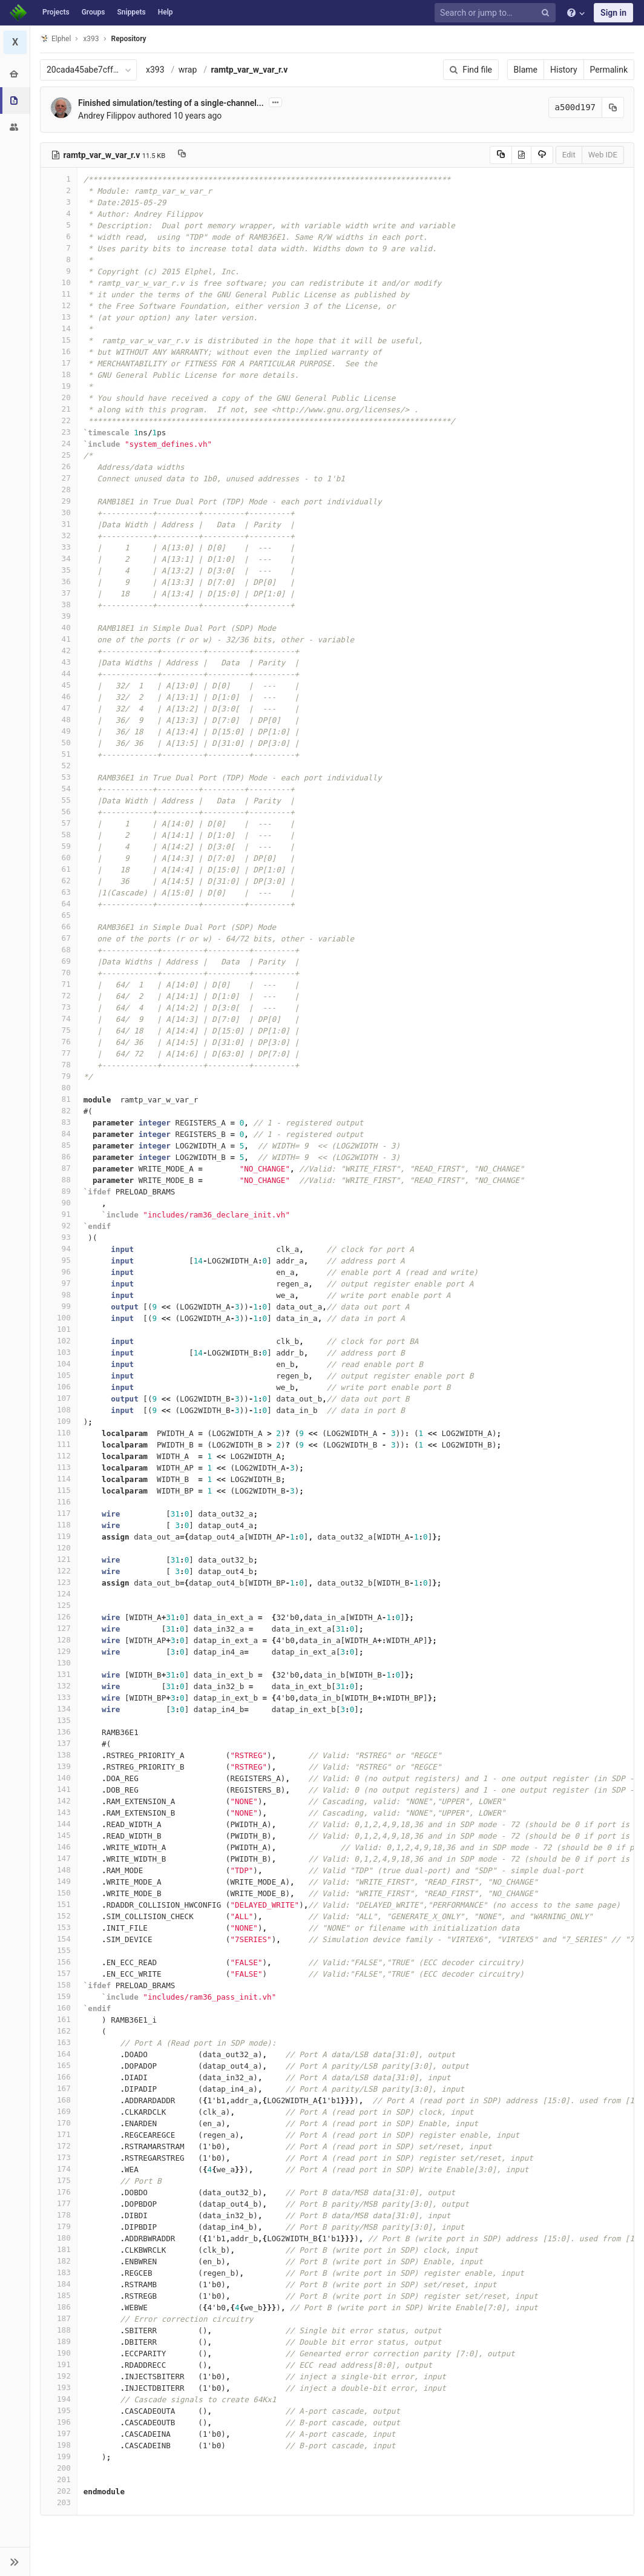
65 (59, 915)
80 (59, 1087)
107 (59, 1398)
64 (59, 903)
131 (59, 1674)
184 (59, 2283)
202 (59, 2490)
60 (59, 857)
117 (59, 1513)
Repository (128, 39)
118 (59, 1524)
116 (59, 1501)
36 (59, 581)
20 (59, 397)
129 (59, 1651)
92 (59, 1225)
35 (59, 570)
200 (59, 2467)
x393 (155, 69)
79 (59, 1076)
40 (59, 627)
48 (59, 719)
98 (59, 1294)
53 (59, 777)
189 (59, 2341)
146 (59, 1846)
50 (59, 742)
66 (59, 926)
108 (59, 1409)
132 (59, 1685)
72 (59, 995)
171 (59, 2134)
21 (59, 408)
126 (59, 1616)
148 (59, 1869)
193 (59, 2387)
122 (59, 1570)
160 (59, 2007)
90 (59, 1202)
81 (59, 1099)
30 (59, 512)
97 (59, 1283)
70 (59, 972)
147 (59, 1858)
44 (59, 673)
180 (59, 2237)
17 (59, 362)
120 (59, 1547)
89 (59, 1191)
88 (59, 1179)
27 (59, 478)
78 (59, 1064)
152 (59, 1915)
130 (59, 1662)
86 (59, 1156)
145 (59, 1835)
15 (59, 339)
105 (59, 1375)
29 (59, 501)
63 (59, 892)
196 (59, 2421)
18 (59, 374)
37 (59, 593)
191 (59, 2364)
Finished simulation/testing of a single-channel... (171, 103)
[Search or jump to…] (497, 13)
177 (59, 2203)
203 (59, 2502)
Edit (569, 154)
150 (59, 1892)
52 (59, 765)
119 (59, 1536)
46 (59, 696)
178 (59, 2214)
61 (59, 869)
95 (59, 1260)
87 (59, 1168)
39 (59, 616)
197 (59, 2433)
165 (59, 2065)
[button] (15, 2561)
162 (59, 2030)
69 (59, 961)
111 (59, 1444)
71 (59, 984)
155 (59, 1950)
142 (59, 1800)
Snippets (131, 12)
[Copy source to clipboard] (501, 155)
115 (59, 1490)
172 (59, 2145)
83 (59, 1122)
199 (59, 2456)
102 (59, 1340)
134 (59, 1708)
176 (59, 2191)
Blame (525, 69)
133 (59, 1697)
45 (59, 685)
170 (59, 2122)
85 (59, 1145)
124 (59, 1593)
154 (59, 1938)
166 (59, 2076)
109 (59, 1421)
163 (59, 2042)
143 (59, 1812)
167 (59, 2088)
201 (59, 2479)
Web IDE (602, 154)
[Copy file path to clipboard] (181, 155)
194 (59, 2398)
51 (59, 754)
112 (59, 1455)
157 (59, 1973)
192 (59, 2375)
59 (59, 846)
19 (59, 385)
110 (59, 1432)
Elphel (55, 38)
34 (59, 558)
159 (59, 1996)
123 (59, 1582)
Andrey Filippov (107, 115)
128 (59, 1639)
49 (59, 731)
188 (59, 2329)
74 (59, 1018)
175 (59, 2180)
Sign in (613, 13)
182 (59, 2260)
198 (59, 2444)
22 (59, 420)
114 (59, 1478)
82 (59, 1110)
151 (59, 1904)
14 (59, 328)
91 (59, 1214)
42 (59, 650)
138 (59, 1754)
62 (59, 880)
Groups (93, 12)
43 (59, 662)
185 (59, 2295)
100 (59, 1317)
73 (59, 1007)
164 (59, 2053)
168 (59, 2099)
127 (59, 1628)
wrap (188, 69)
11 (59, 293)
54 (59, 788)
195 (59, 2410)
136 (59, 1731)
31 (59, 524)
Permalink (609, 69)
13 (59, 316)
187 (59, 2318)
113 (59, 1467)
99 (59, 1306)
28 (59, 489)
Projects (56, 12)
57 (59, 823)
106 (59, 1386)
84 (59, 1133)
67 (59, 938)
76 (59, 1041)
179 (59, 2226)
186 (59, 2306)
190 (59, 2352)
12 (59, 305)
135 (59, 1720)
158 (59, 1984)
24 (59, 443)
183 (59, 2272)
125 (59, 1605)
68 (59, 949)
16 (59, 351)
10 (59, 282)
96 (59, 1271)
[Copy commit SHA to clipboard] (613, 107)
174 (59, 2168)
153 (59, 1927)
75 (59, 1030)
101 (59, 1329)
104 (59, 1363)
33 (59, 547)
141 (59, 1789)
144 (59, 1823)
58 (59, 834)
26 (59, 466)
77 (59, 1053)
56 (59, 811)
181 (59, 2249)
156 (59, 1961)
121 (59, 1559)
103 (59, 1352)
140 (59, 1777)
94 (59, 1248)
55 (59, 800)
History (563, 69)
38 (59, 604)
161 (59, 2019)
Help (165, 12)
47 (59, 708)
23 (59, 431)
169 (59, 2111)
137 (59, 1743)
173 (59, 2157)
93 (59, 1237)
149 (59, 1881)
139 (59, 1766)
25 (59, 455)
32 (59, 535)
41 (59, 639)
